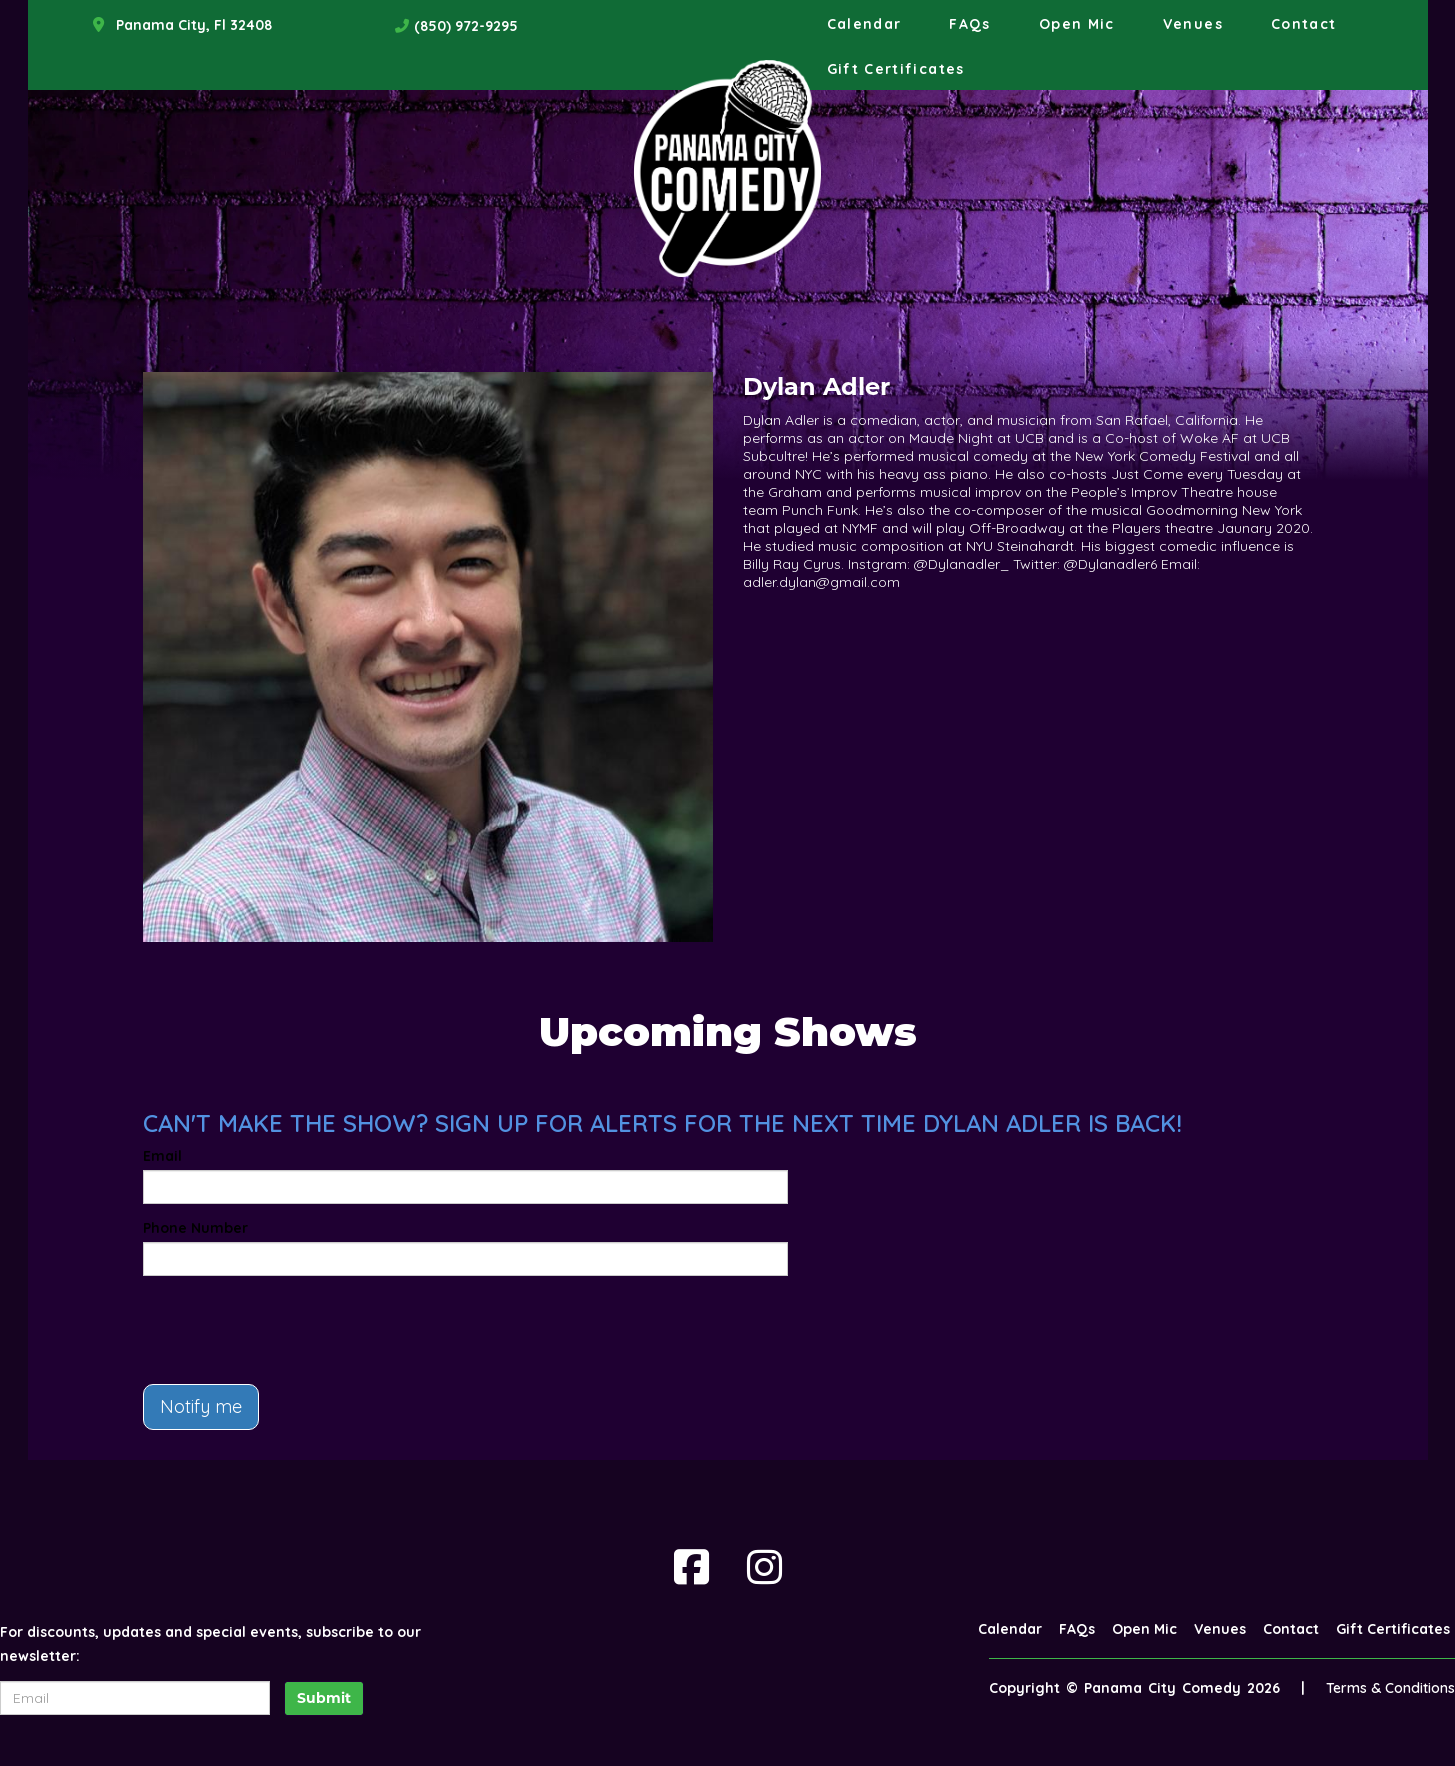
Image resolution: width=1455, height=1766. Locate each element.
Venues (1193, 24)
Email (162, 1156)
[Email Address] (135, 1698)
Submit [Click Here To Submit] (324, 1698)
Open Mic (1077, 24)
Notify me (201, 1406)
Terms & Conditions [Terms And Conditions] (1390, 1688)
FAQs (969, 24)
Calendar (864, 24)
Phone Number (195, 1228)
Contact (1304, 24)
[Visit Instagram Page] (764, 1567)
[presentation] (295, 1330)
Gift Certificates (896, 69)
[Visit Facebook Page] (691, 1567)
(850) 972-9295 (466, 26)
